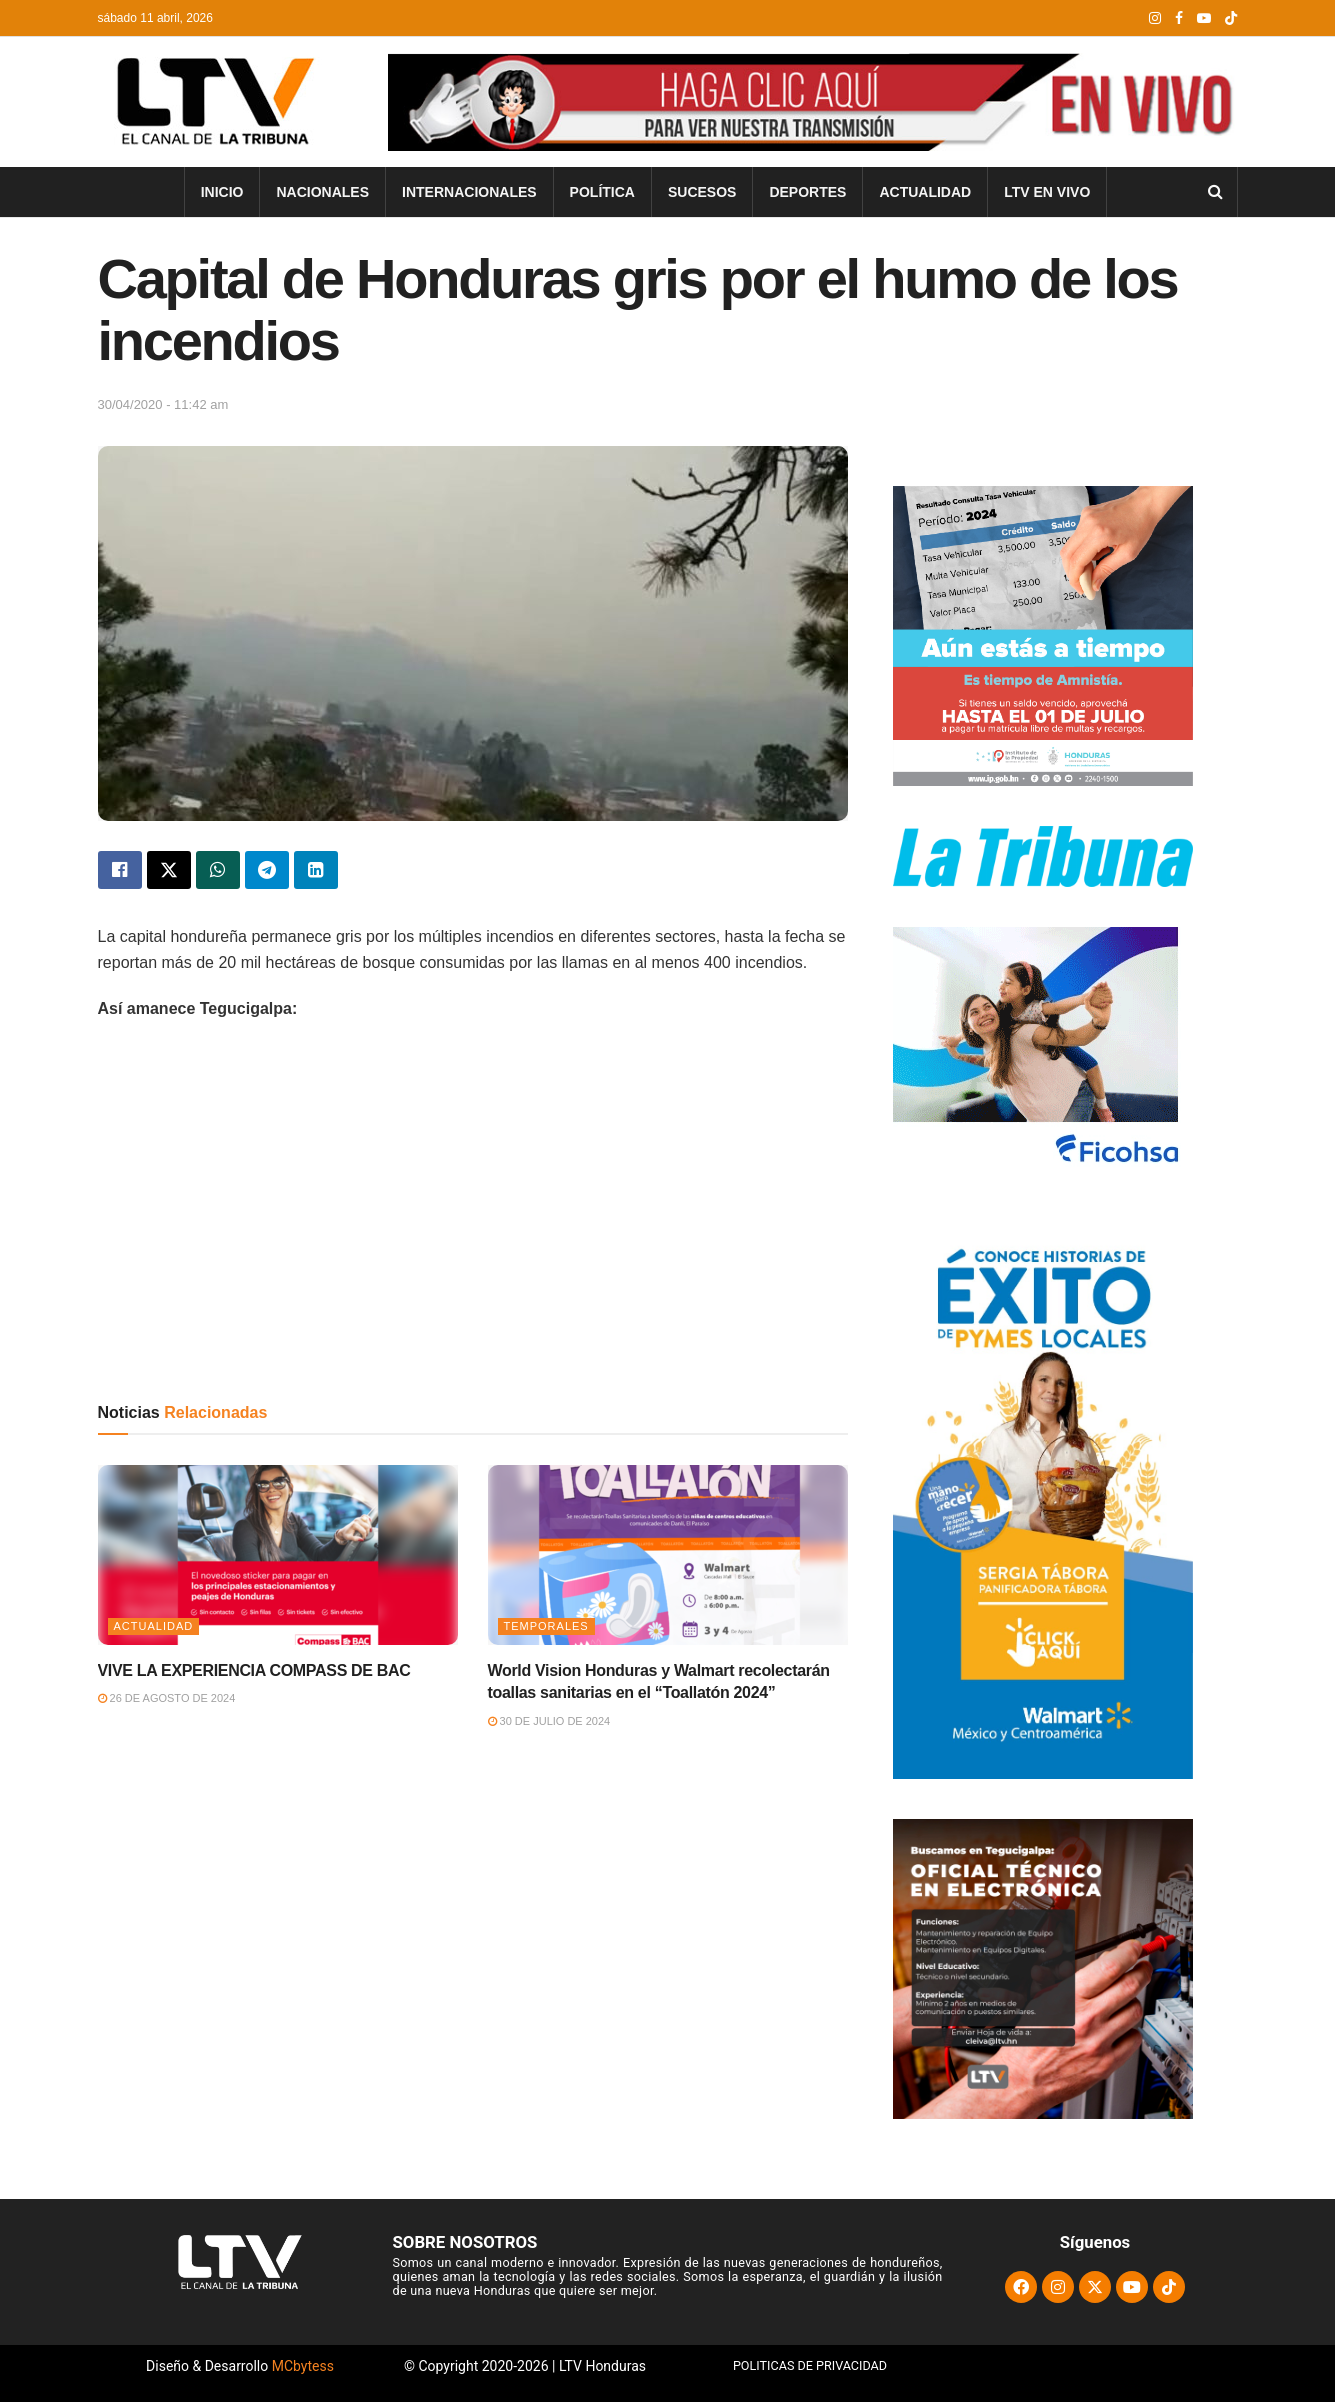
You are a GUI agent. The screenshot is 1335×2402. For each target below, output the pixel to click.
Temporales (546, 1626)
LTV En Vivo (1047, 192)
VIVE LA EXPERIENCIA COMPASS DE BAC (254, 1670)
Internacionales (469, 192)
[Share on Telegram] (267, 870)
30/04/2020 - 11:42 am (163, 404)
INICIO (222, 192)
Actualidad (925, 192)
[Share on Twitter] (169, 870)
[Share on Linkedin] (316, 870)
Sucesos (702, 192)
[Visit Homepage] (212, 102)
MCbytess (303, 2366)
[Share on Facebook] (120, 870)
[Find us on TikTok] (1231, 19)
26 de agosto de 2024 (167, 1698)
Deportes (807, 192)
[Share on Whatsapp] (218, 870)
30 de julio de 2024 (549, 1721)
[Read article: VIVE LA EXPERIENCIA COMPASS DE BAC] (278, 1555)
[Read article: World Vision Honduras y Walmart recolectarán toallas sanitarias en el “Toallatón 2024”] (668, 1555)
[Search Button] (1215, 192)
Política (602, 192)
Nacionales (322, 192)
